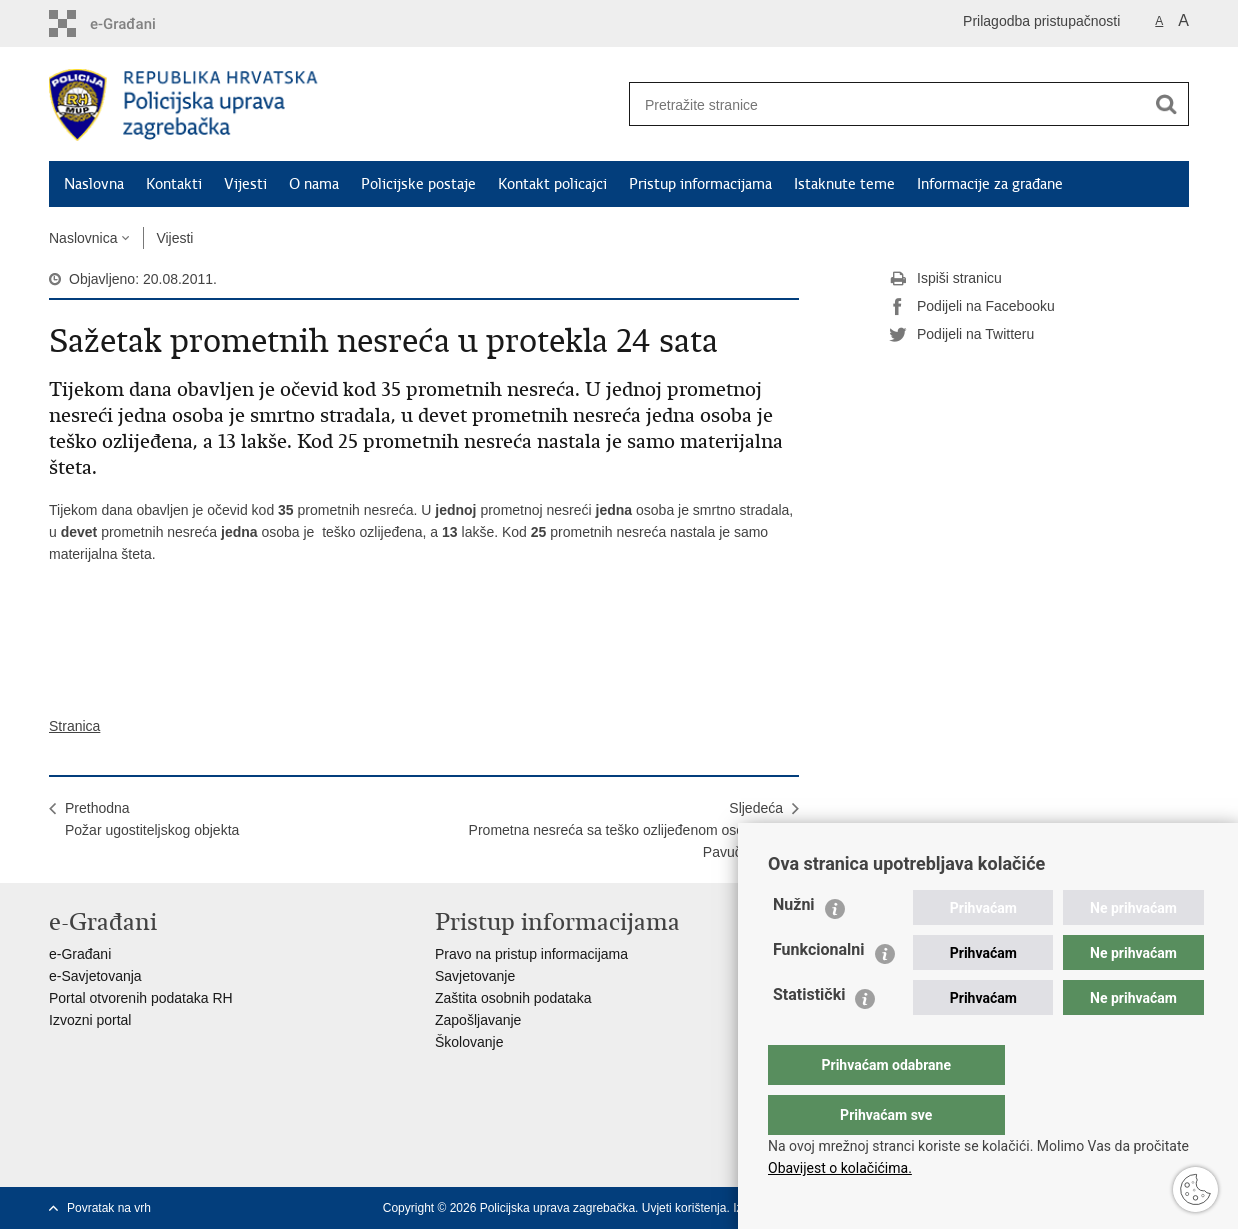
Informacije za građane (990, 184)
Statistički (809, 1034)
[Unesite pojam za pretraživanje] (880, 104)
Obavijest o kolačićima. (840, 1168)
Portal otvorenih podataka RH (141, 998)
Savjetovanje (475, 976)
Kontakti (174, 184)
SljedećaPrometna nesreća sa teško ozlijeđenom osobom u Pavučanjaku (626, 830)
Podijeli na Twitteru (961, 335)
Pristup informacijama (700, 184)
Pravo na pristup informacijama (531, 954)
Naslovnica (83, 238)
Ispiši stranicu (945, 279)
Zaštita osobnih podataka (513, 998)
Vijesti (245, 184)
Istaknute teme (844, 184)
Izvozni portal (90, 1020)
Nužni (794, 944)
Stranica (74, 726)
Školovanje (469, 1042)
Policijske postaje (418, 184)
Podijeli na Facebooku (972, 307)
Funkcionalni (819, 989)
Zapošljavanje (478, 1020)
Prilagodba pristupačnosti (1041, 21)
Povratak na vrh (109, 1208)
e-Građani (80, 954)
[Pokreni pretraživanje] (1166, 104)
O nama (314, 184)
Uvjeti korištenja (684, 1208)
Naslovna (94, 184)
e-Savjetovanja (95, 976)
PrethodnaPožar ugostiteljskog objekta (152, 819)
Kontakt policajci (552, 184)
